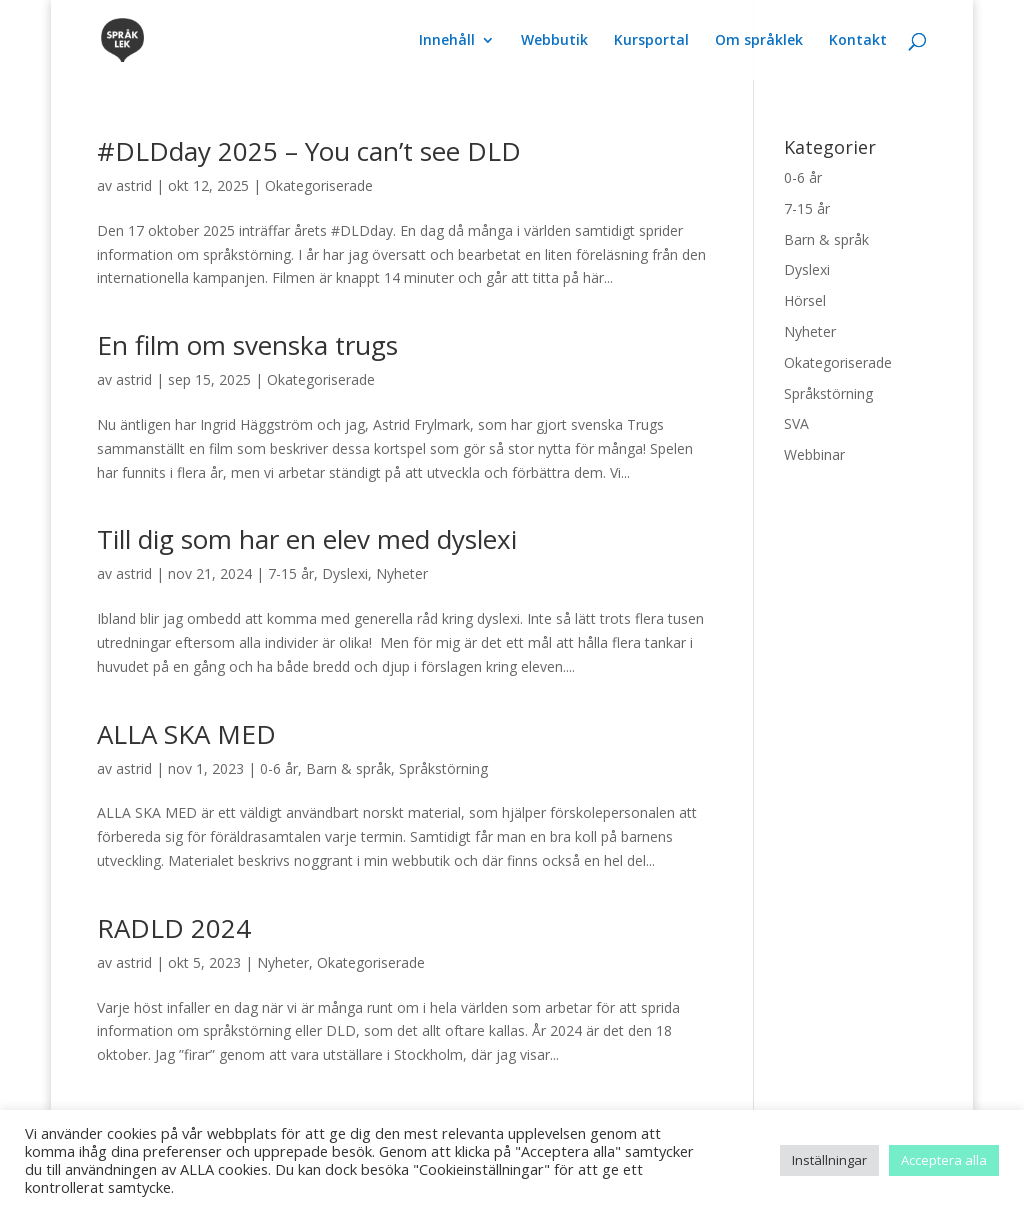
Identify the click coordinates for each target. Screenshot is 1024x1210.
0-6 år (279, 768)
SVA (796, 423)
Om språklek (759, 41)
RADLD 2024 (174, 928)
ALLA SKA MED (186, 734)
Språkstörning (443, 768)
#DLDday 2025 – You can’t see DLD (309, 151)
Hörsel (805, 300)
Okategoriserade (319, 185)
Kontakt (858, 41)
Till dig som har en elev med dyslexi (307, 539)
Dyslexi (345, 573)
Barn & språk (348, 768)
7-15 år (291, 573)
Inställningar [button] (829, 1160)
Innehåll (447, 41)
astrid (134, 185)
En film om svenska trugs (247, 345)
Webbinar (814, 454)
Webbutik (554, 41)
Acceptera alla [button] (944, 1160)
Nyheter (402, 573)
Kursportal (651, 41)
